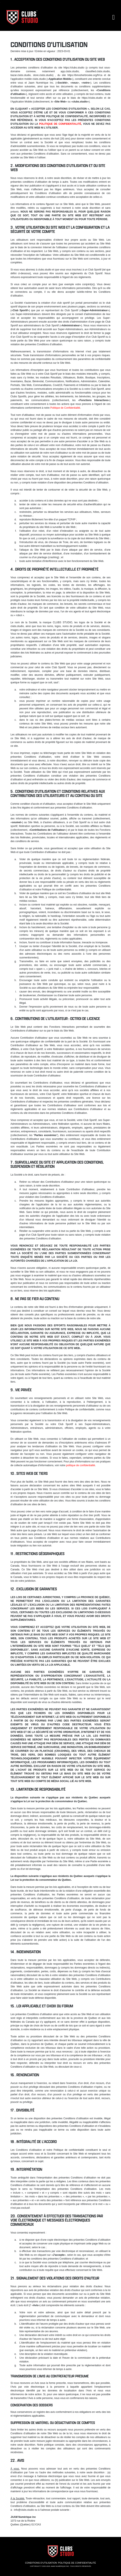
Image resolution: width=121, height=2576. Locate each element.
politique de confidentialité (80, 1465)
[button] (113, 18)
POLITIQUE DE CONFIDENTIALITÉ (60, 123)
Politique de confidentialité (77, 2563)
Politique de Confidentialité (65, 407)
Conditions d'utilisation (41, 2563)
